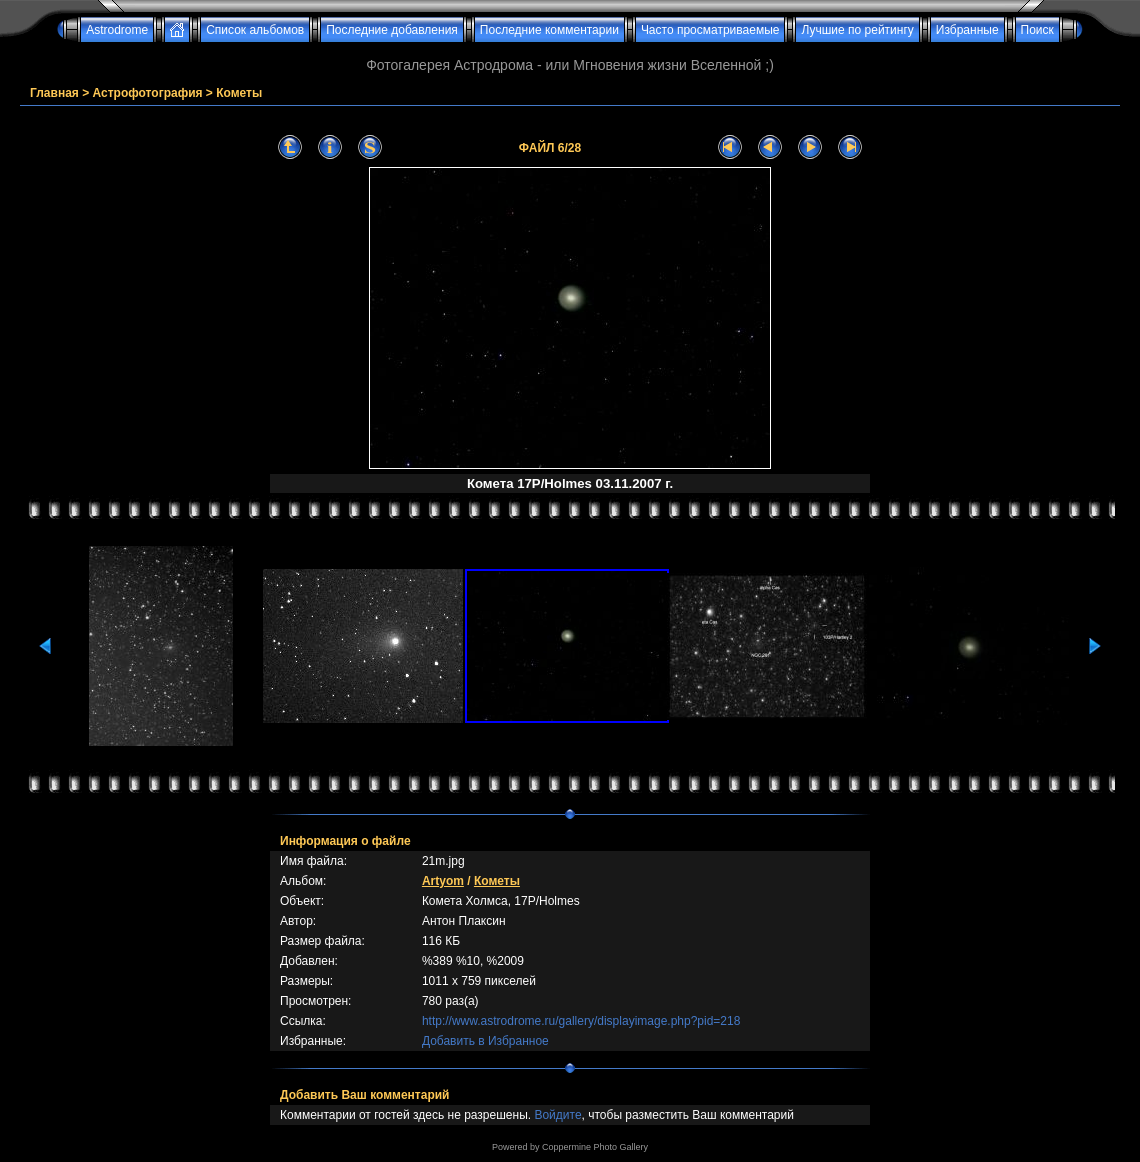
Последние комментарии (549, 30)
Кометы (239, 93)
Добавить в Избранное (485, 1041)
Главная (54, 93)
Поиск (1037, 30)
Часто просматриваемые (710, 30)
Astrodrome (117, 30)
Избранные (967, 30)
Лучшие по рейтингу (857, 30)
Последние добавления (392, 30)
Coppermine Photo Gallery (595, 1147)
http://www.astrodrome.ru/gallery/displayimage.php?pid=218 (581, 1021)
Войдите (557, 1115)
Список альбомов (255, 30)
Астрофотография (148, 93)
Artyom (443, 881)
